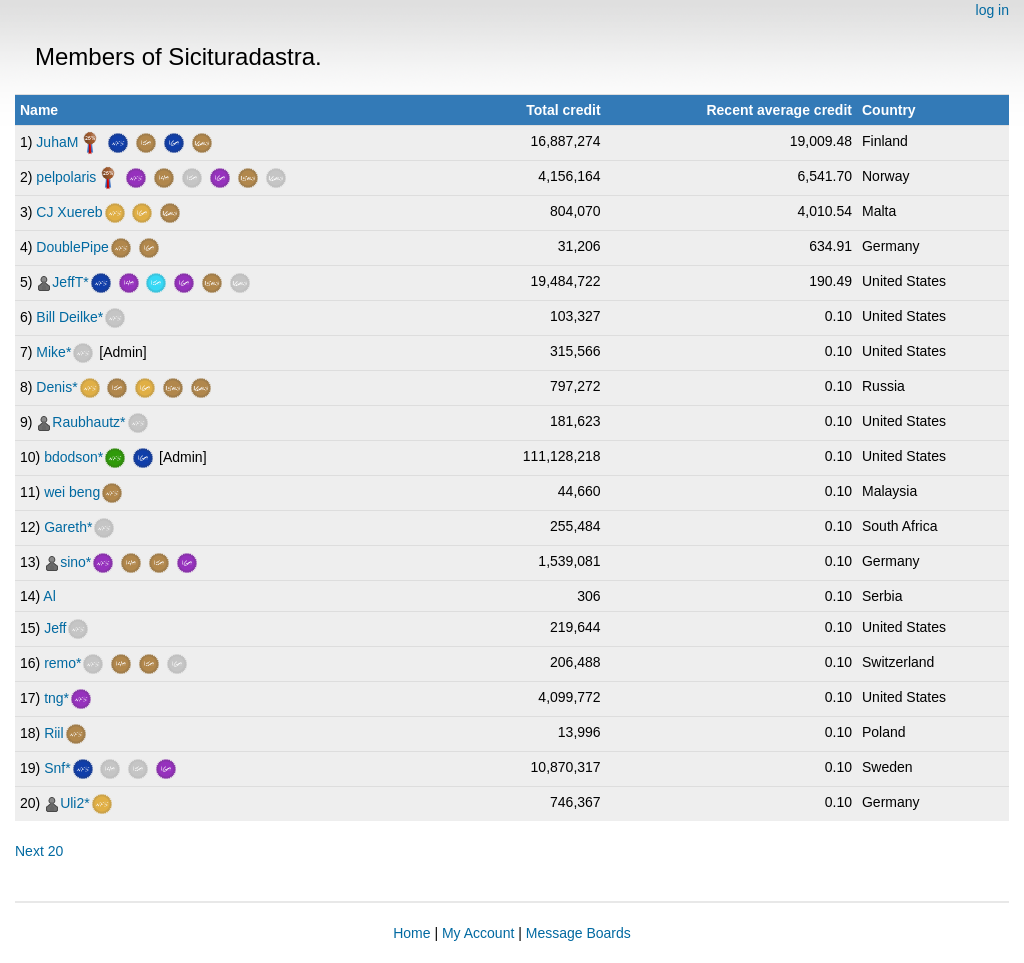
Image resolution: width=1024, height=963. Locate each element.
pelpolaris (66, 177)
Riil (53, 733)
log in (992, 10)
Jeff (55, 628)
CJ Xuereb (69, 212)
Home (411, 933)
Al (49, 596)
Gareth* (68, 527)
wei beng (72, 492)
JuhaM (57, 142)
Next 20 (39, 851)
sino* (75, 562)
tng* (56, 698)
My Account (478, 933)
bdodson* (73, 457)
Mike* (53, 352)
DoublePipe (72, 247)
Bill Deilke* (69, 317)
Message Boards (578, 933)
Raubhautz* (88, 422)
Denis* (56, 387)
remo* (62, 663)
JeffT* (70, 282)
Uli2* (75, 803)
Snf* (57, 768)
